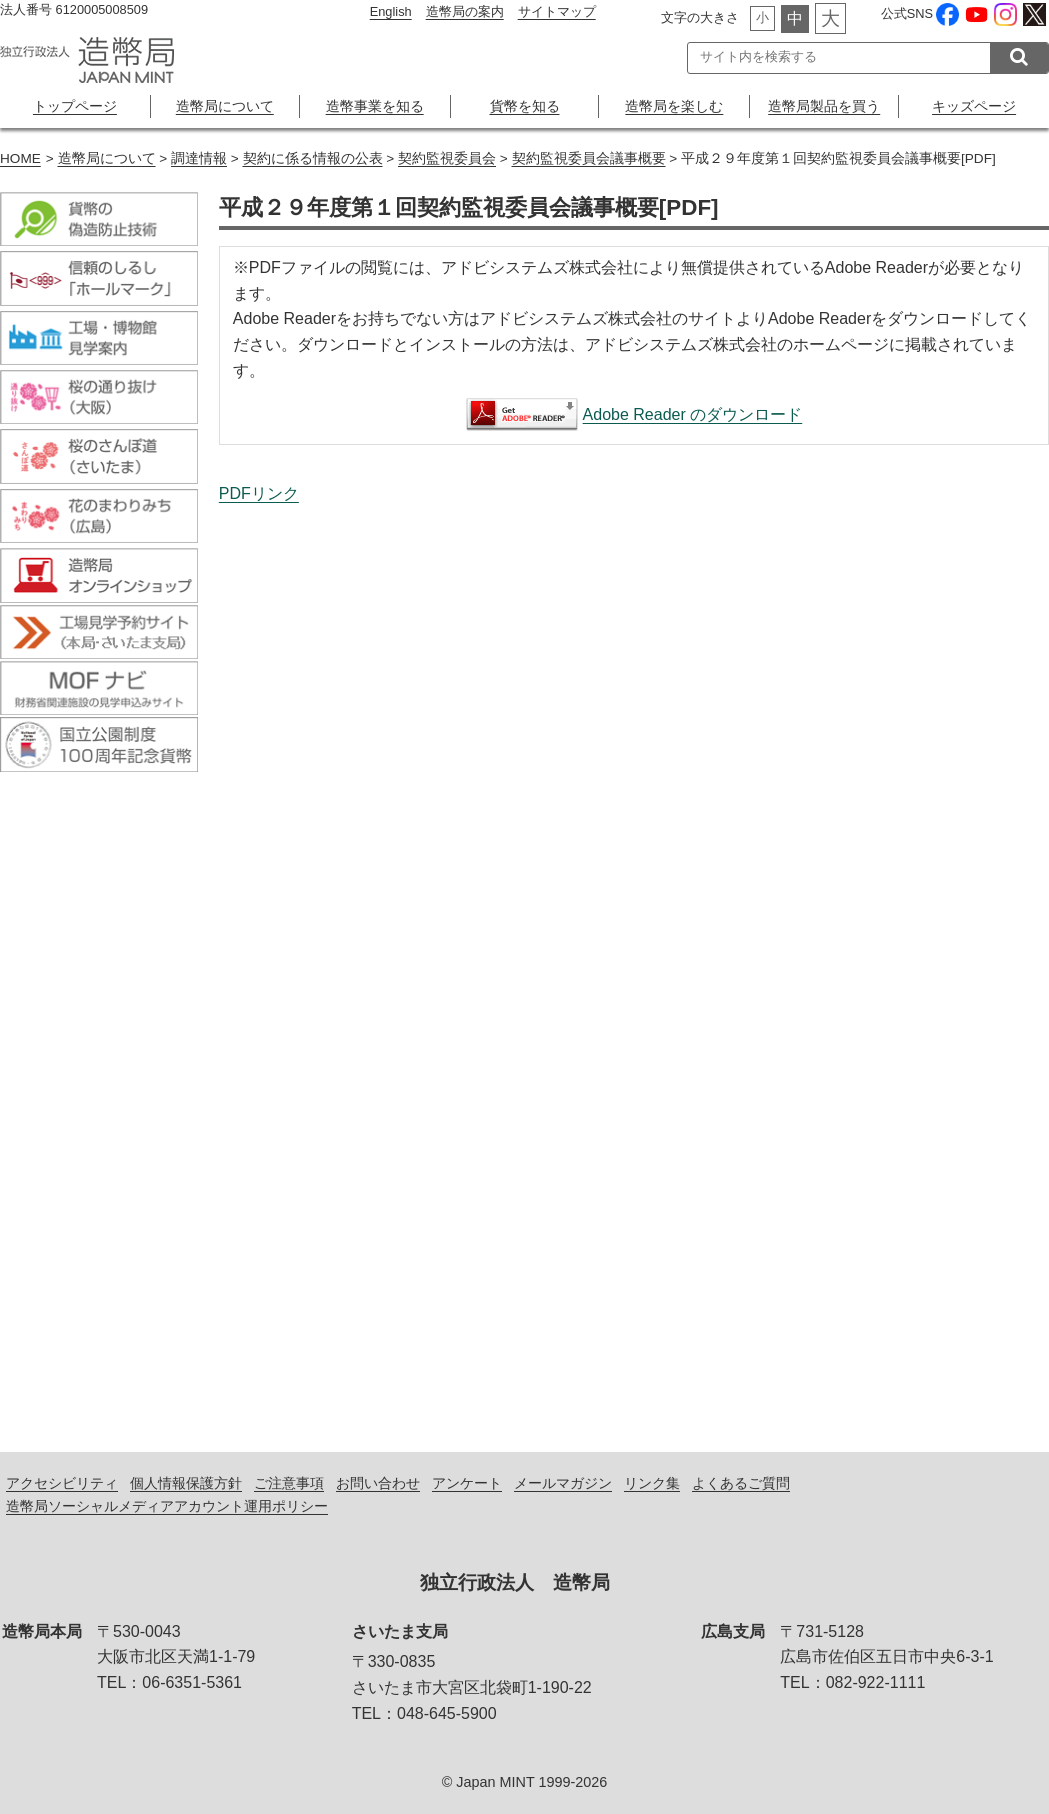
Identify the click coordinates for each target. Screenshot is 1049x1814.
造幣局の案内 (465, 11)
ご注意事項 (289, 1483)
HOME (20, 158)
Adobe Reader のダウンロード (693, 414)
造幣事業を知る (375, 106)
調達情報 (199, 158)
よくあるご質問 (741, 1483)
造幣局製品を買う (824, 106)
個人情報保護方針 (186, 1483)
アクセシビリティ (62, 1483)
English (391, 11)
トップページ (75, 106)
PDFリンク (259, 493)
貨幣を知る (525, 106)
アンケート (467, 1483)
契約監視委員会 (447, 158)
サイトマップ (557, 11)
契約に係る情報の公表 (313, 158)
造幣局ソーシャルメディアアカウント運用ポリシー (167, 1506)
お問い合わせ (378, 1483)
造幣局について (225, 106)
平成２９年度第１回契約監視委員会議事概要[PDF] (634, 957)
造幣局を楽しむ (674, 106)
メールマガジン (563, 1483)
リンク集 (652, 1483)
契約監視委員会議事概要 (589, 158)
